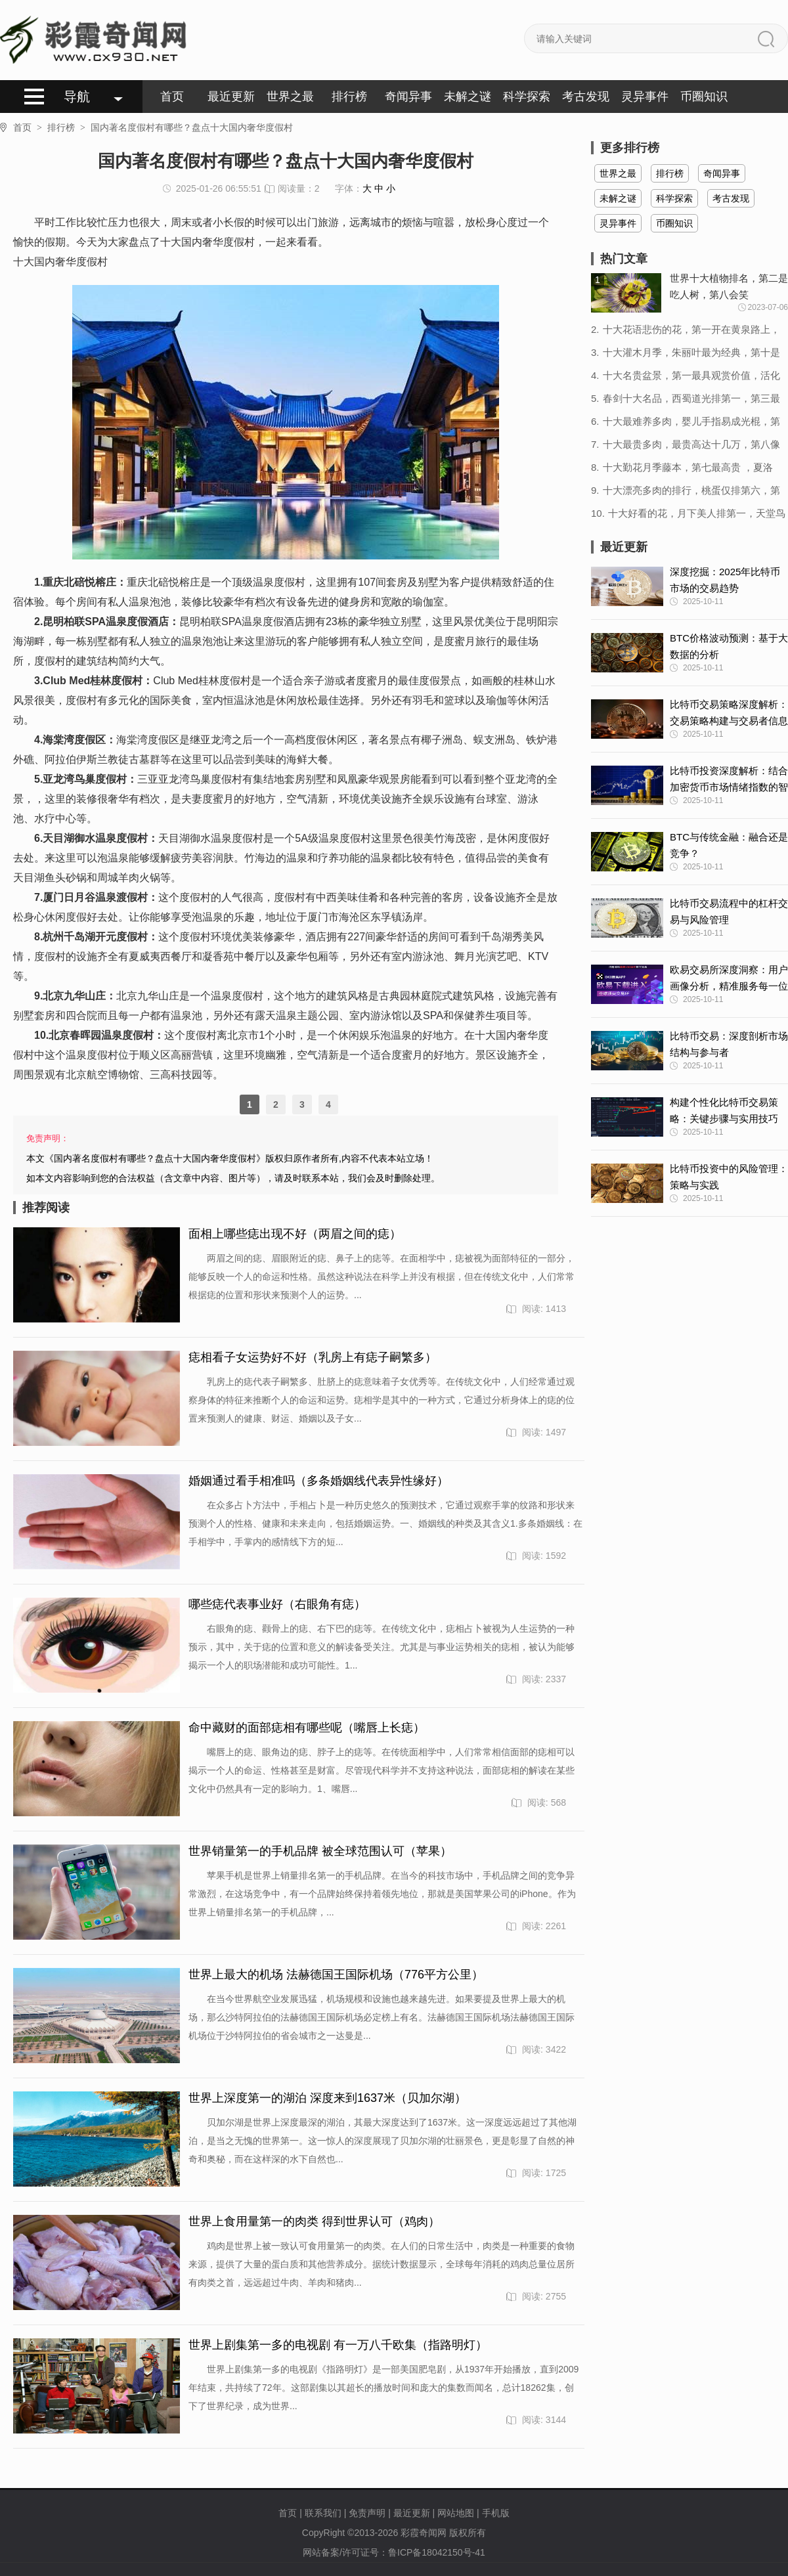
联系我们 (323, 2513)
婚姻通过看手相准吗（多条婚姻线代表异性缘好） (318, 1480)
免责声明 (367, 2513)
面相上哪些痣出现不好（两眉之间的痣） (294, 1233)
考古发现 (585, 96)
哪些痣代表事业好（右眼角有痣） (277, 1604)
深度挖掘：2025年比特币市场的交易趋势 (725, 580)
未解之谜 (467, 96)
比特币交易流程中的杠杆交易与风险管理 (729, 911)
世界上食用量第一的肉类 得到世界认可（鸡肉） (314, 2221)
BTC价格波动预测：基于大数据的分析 (729, 646)
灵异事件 (644, 96)
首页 (172, 96)
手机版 (496, 2513)
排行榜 (349, 96)
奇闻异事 (408, 96)
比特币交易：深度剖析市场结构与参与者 (729, 1044)
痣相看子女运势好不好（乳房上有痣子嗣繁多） (312, 1357)
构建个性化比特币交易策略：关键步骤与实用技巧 (724, 1110)
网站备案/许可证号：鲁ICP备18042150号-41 (394, 2552)
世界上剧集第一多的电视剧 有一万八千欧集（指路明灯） (337, 2344)
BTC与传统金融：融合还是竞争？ (729, 845)
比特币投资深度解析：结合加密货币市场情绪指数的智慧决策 (729, 780)
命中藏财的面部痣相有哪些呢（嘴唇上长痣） (306, 1727)
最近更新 (231, 96)
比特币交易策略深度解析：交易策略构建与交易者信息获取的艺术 (729, 714)
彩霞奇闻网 (424, 2532)
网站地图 (455, 2513)
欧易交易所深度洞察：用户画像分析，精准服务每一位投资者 (729, 979)
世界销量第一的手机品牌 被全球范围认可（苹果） (320, 1851)
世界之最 (290, 96)
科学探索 (526, 96)
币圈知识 (704, 96)
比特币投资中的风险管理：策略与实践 (729, 1176)
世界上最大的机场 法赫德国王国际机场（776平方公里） (335, 1974)
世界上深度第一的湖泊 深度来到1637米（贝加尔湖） (327, 2098)
